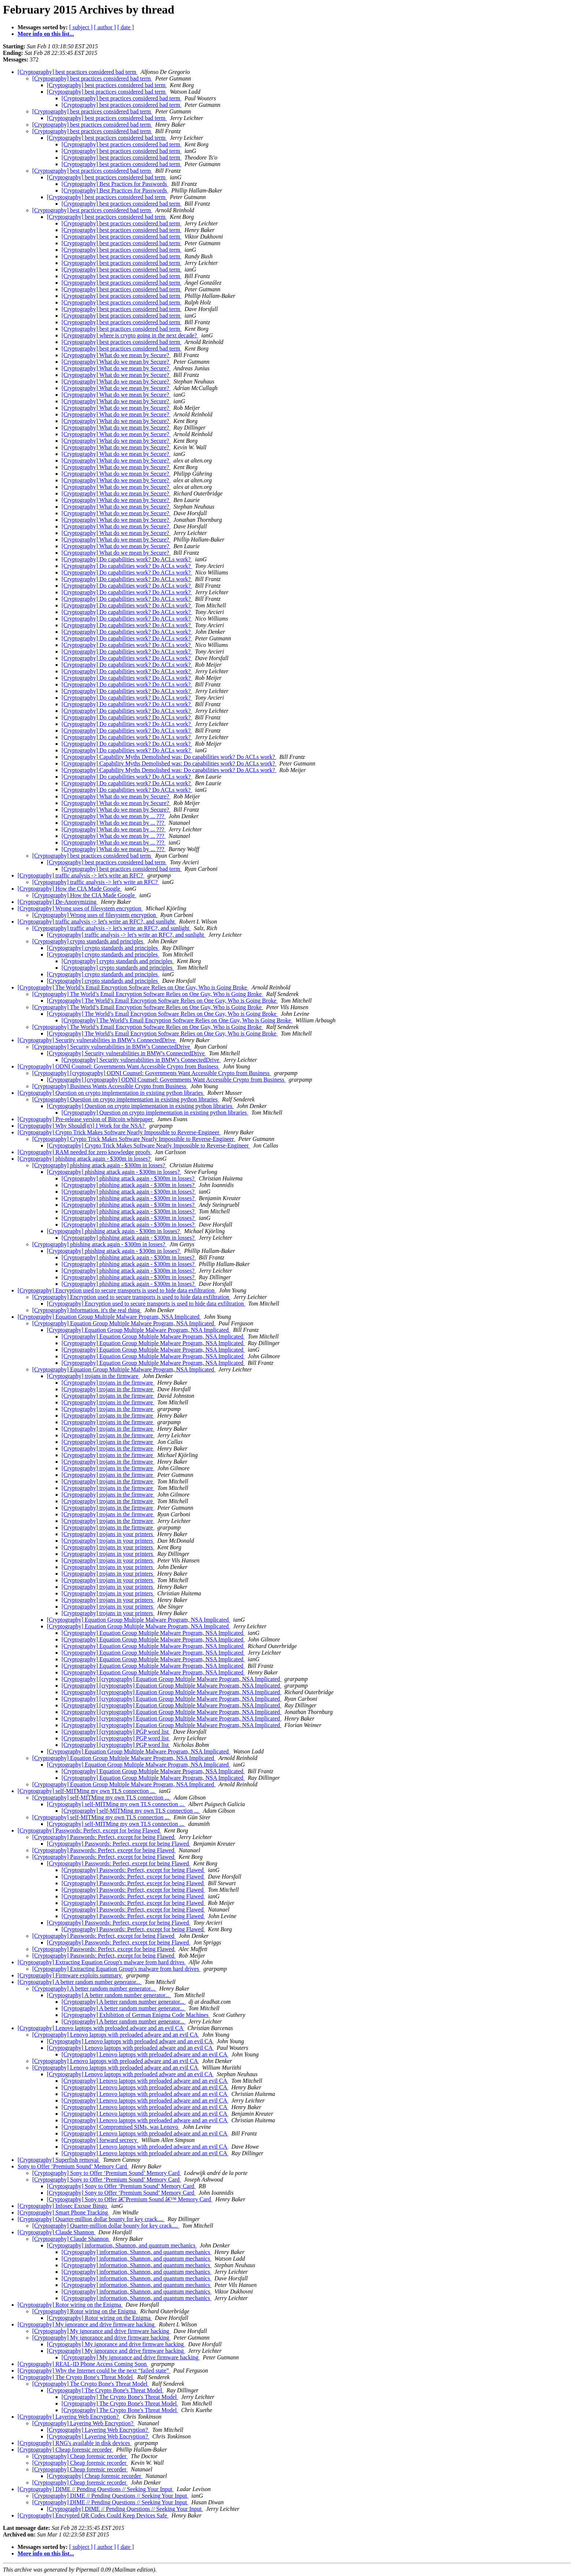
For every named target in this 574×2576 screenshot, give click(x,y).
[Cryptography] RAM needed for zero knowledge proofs (85, 1152)
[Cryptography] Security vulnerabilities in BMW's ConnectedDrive (97, 1040)
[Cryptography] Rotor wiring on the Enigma (70, 2305)
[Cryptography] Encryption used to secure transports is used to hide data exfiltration (117, 1290)
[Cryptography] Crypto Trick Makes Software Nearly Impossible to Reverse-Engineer (119, 1132)
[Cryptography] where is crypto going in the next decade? (129, 335)
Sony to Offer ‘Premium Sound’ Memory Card (73, 2166)
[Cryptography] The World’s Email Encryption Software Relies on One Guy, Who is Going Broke (133, 987)
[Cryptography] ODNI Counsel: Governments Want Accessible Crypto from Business (119, 1066)
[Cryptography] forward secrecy (99, 2140)
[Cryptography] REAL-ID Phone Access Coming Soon (83, 2364)
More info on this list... (46, 34)
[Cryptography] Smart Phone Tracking (63, 2212)
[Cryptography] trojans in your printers (107, 1534)
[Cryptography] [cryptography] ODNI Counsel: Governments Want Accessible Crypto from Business (151, 1073)
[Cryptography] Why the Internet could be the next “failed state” (94, 2370)
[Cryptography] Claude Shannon (57, 2232)
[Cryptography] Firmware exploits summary (70, 1975)
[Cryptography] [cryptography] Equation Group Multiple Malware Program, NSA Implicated (171, 1679)
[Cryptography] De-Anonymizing (58, 902)
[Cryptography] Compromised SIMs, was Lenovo (120, 2127)
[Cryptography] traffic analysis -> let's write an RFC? (81, 875)
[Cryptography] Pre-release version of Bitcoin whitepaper (86, 1119)
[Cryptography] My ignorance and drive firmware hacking (87, 2324)
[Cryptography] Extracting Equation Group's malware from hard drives (102, 1962)
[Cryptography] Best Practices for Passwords (114, 184)
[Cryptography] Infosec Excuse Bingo (63, 2206)
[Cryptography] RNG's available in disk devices (74, 2443)
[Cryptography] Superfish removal (59, 2160)
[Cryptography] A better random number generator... (80, 1982)
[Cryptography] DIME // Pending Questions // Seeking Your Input (96, 2489)
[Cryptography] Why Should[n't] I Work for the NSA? (82, 1126)
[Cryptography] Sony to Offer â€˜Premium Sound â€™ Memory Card (129, 2199)
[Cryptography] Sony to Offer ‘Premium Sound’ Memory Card (106, 2173)
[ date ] (125, 27)
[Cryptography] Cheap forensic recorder (65, 2449)
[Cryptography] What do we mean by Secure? (116, 355)
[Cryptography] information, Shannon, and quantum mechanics (122, 2245)
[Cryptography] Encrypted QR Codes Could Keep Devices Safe (93, 2515)
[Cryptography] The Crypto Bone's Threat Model (76, 2377)
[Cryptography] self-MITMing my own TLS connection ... (87, 1791)
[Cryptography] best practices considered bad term (78, 72)
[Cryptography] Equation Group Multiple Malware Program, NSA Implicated (109, 1317)
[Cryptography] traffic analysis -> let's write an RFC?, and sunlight (97, 921)
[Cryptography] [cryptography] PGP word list (115, 1732)
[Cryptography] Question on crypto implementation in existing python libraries (111, 1093)
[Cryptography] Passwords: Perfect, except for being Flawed (89, 1830)
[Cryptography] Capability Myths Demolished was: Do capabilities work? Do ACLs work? (168, 757)
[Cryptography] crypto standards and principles (88, 941)
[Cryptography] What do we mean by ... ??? (113, 816)
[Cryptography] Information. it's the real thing (86, 1310)
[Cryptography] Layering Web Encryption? (69, 2417)
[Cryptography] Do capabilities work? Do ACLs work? (126, 559)
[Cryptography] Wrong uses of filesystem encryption (80, 908)
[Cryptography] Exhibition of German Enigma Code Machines (135, 2015)
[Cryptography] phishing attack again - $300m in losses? (85, 1159)
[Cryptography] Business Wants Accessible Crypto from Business (110, 1086)
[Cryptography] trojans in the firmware (93, 1376)
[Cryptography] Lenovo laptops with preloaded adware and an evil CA (101, 2028)
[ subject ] (81, 27)
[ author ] (105, 27)
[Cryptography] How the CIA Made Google (70, 889)
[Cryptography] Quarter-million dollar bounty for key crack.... (91, 2219)
